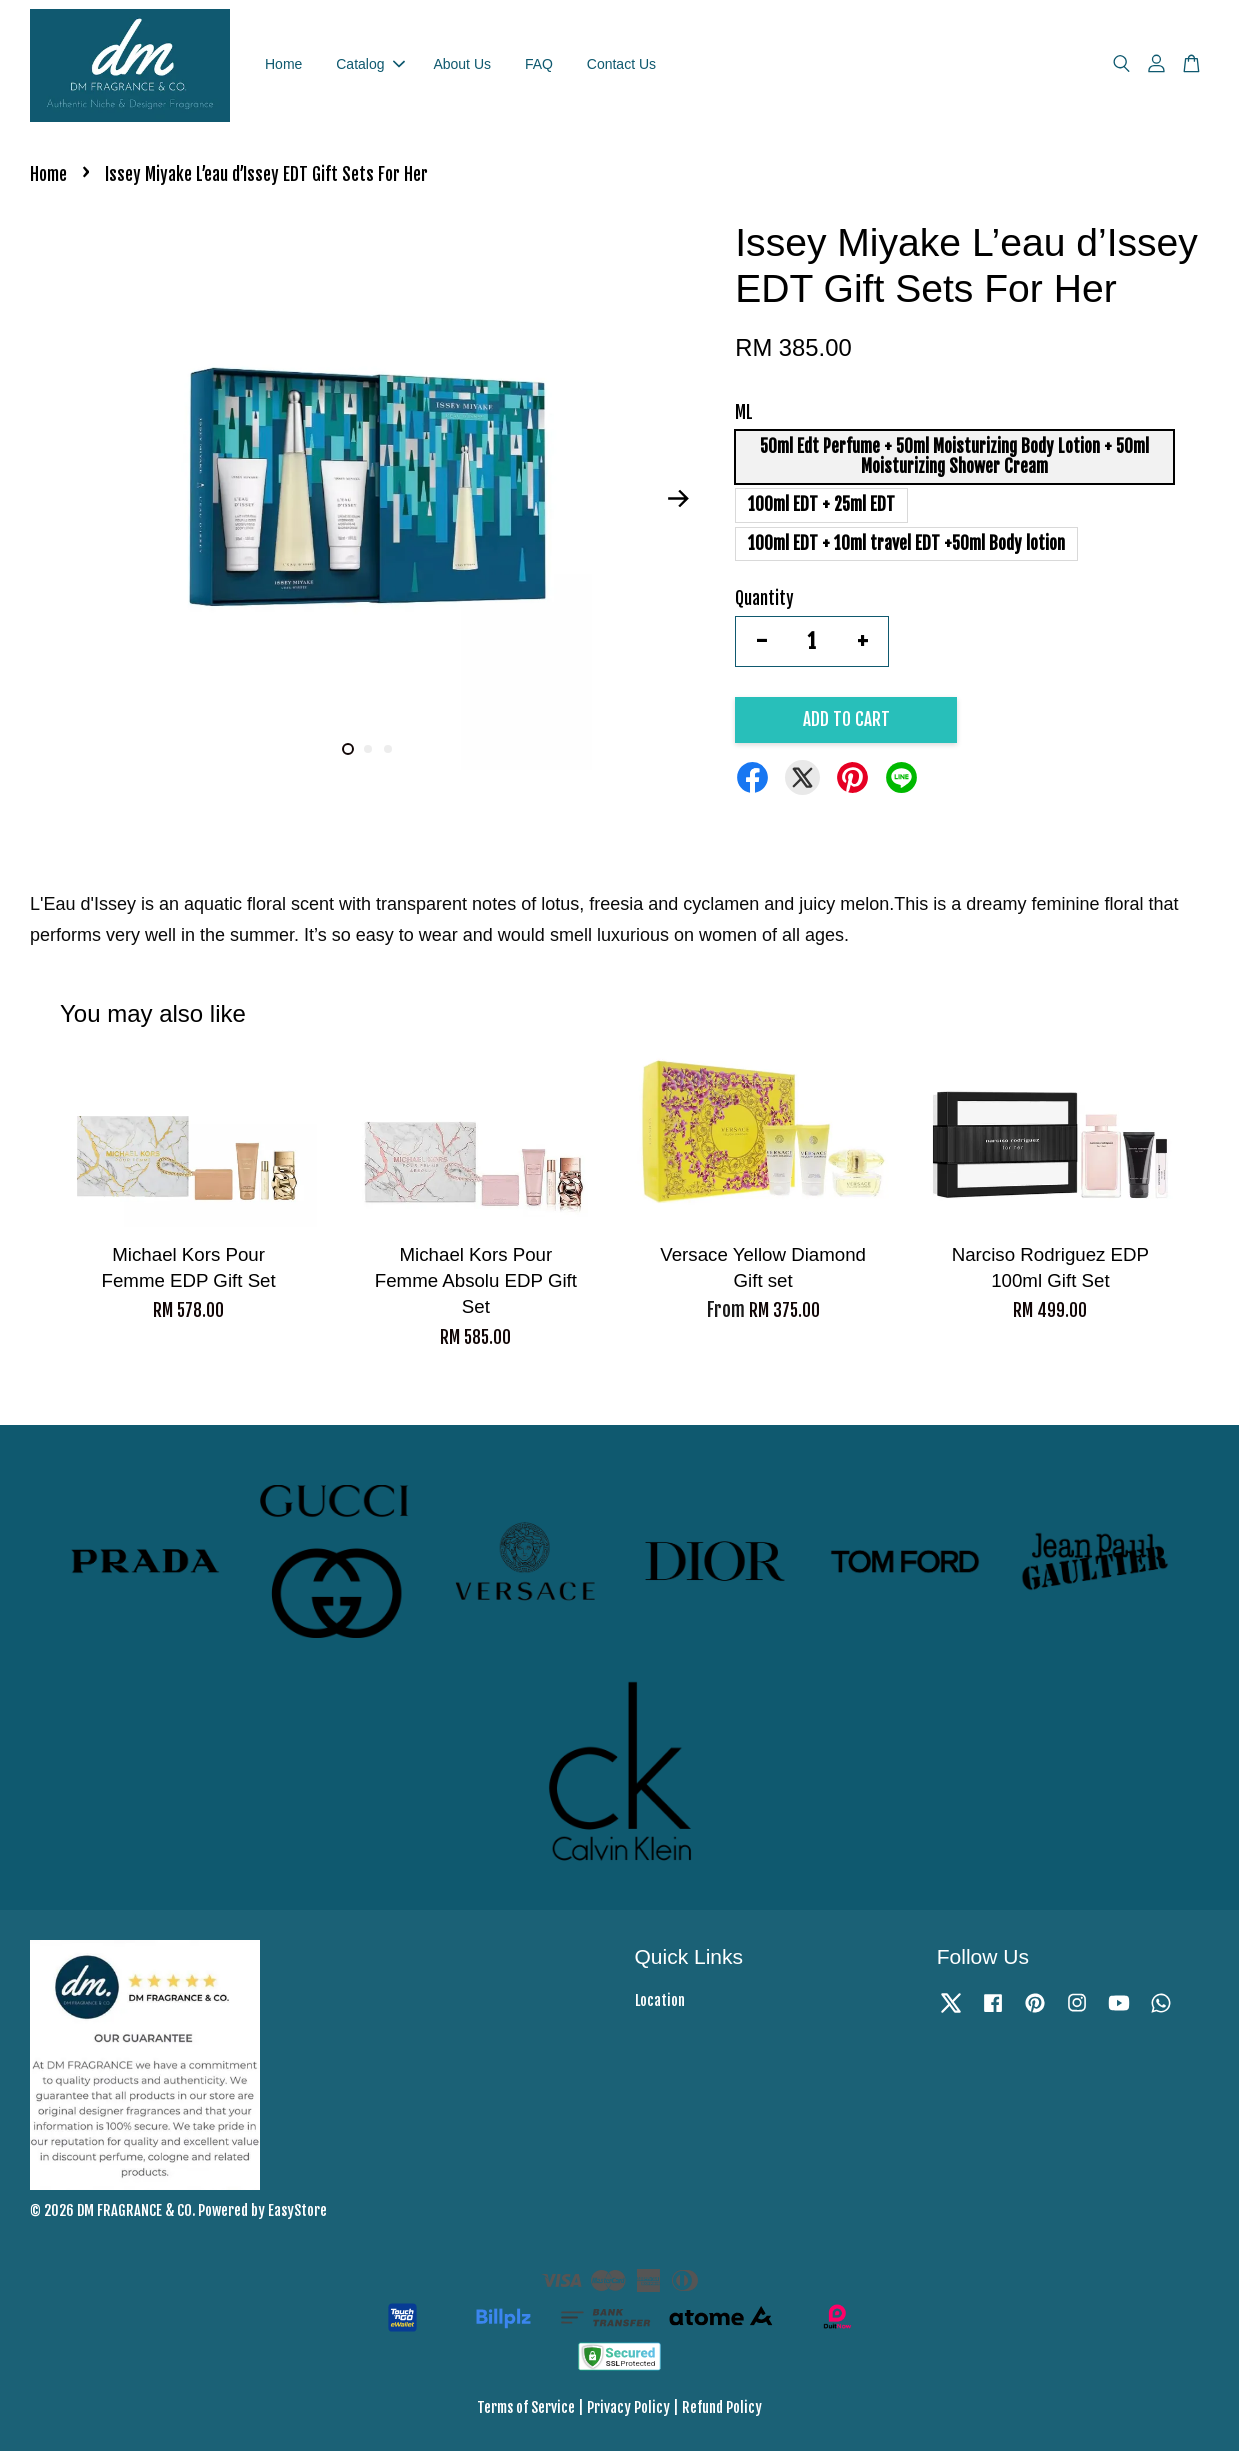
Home (283, 65)
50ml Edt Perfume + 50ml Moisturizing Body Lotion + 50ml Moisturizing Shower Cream (954, 458)
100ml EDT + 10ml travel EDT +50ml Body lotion (906, 545)
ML (744, 414)
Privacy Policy (628, 2409)
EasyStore (297, 2212)
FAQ (539, 65)
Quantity (764, 600)
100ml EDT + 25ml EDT (821, 506)
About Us (462, 65)
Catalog (370, 65)
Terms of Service (526, 2409)
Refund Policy (722, 2409)
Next (678, 501)
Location (660, 2002)
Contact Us (621, 65)
